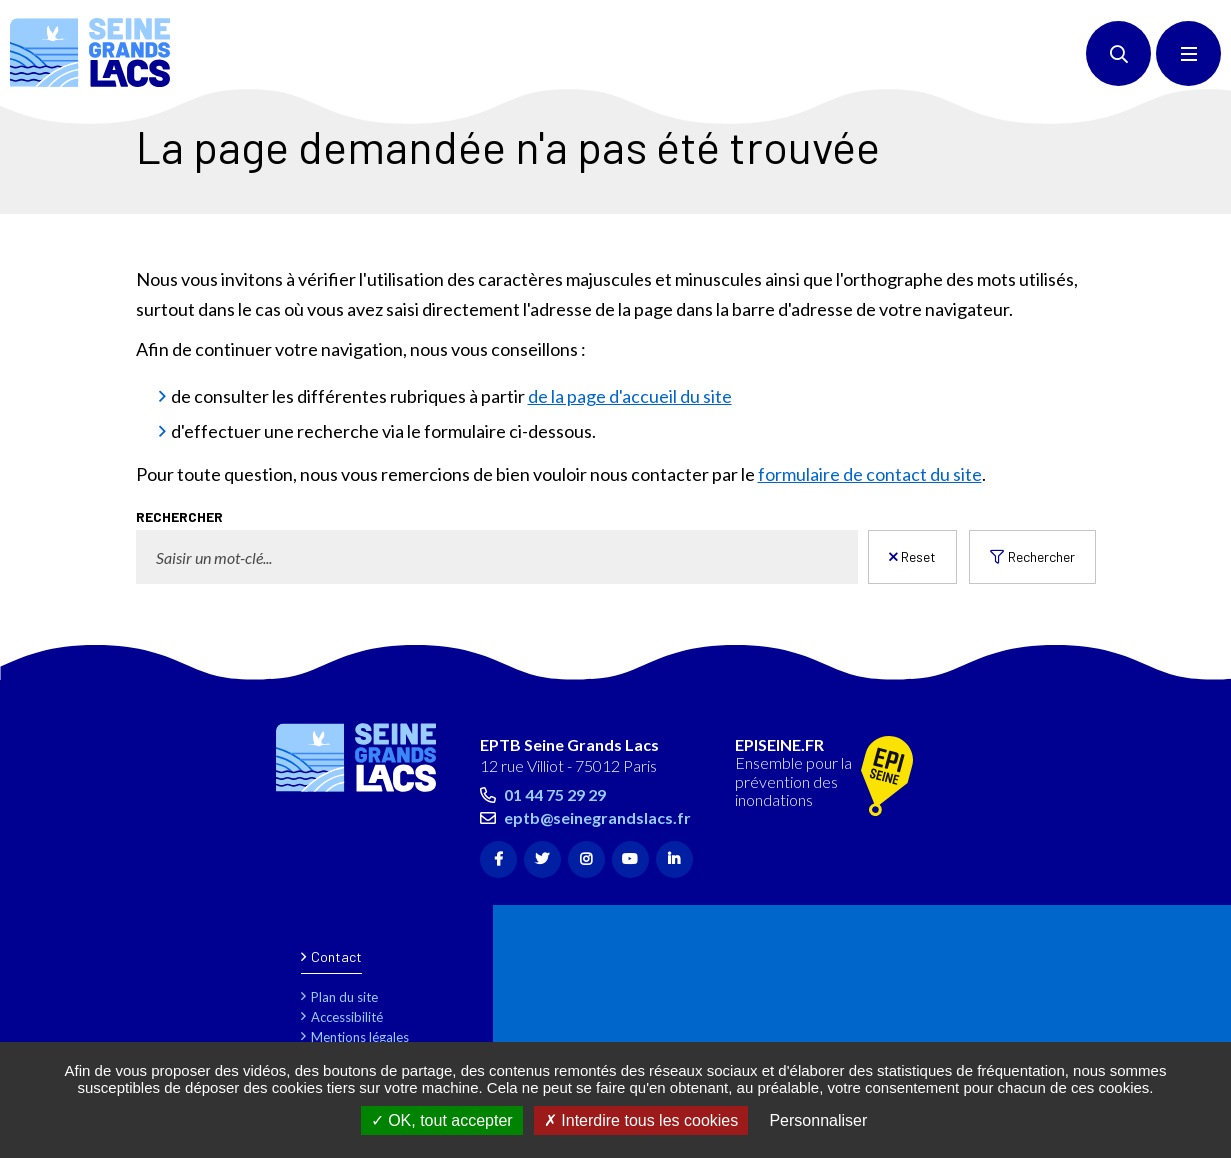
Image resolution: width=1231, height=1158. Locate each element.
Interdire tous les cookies (641, 1120)
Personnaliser (818, 1120)
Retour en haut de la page (1181, 670)
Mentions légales (360, 1037)
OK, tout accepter (442, 1120)
